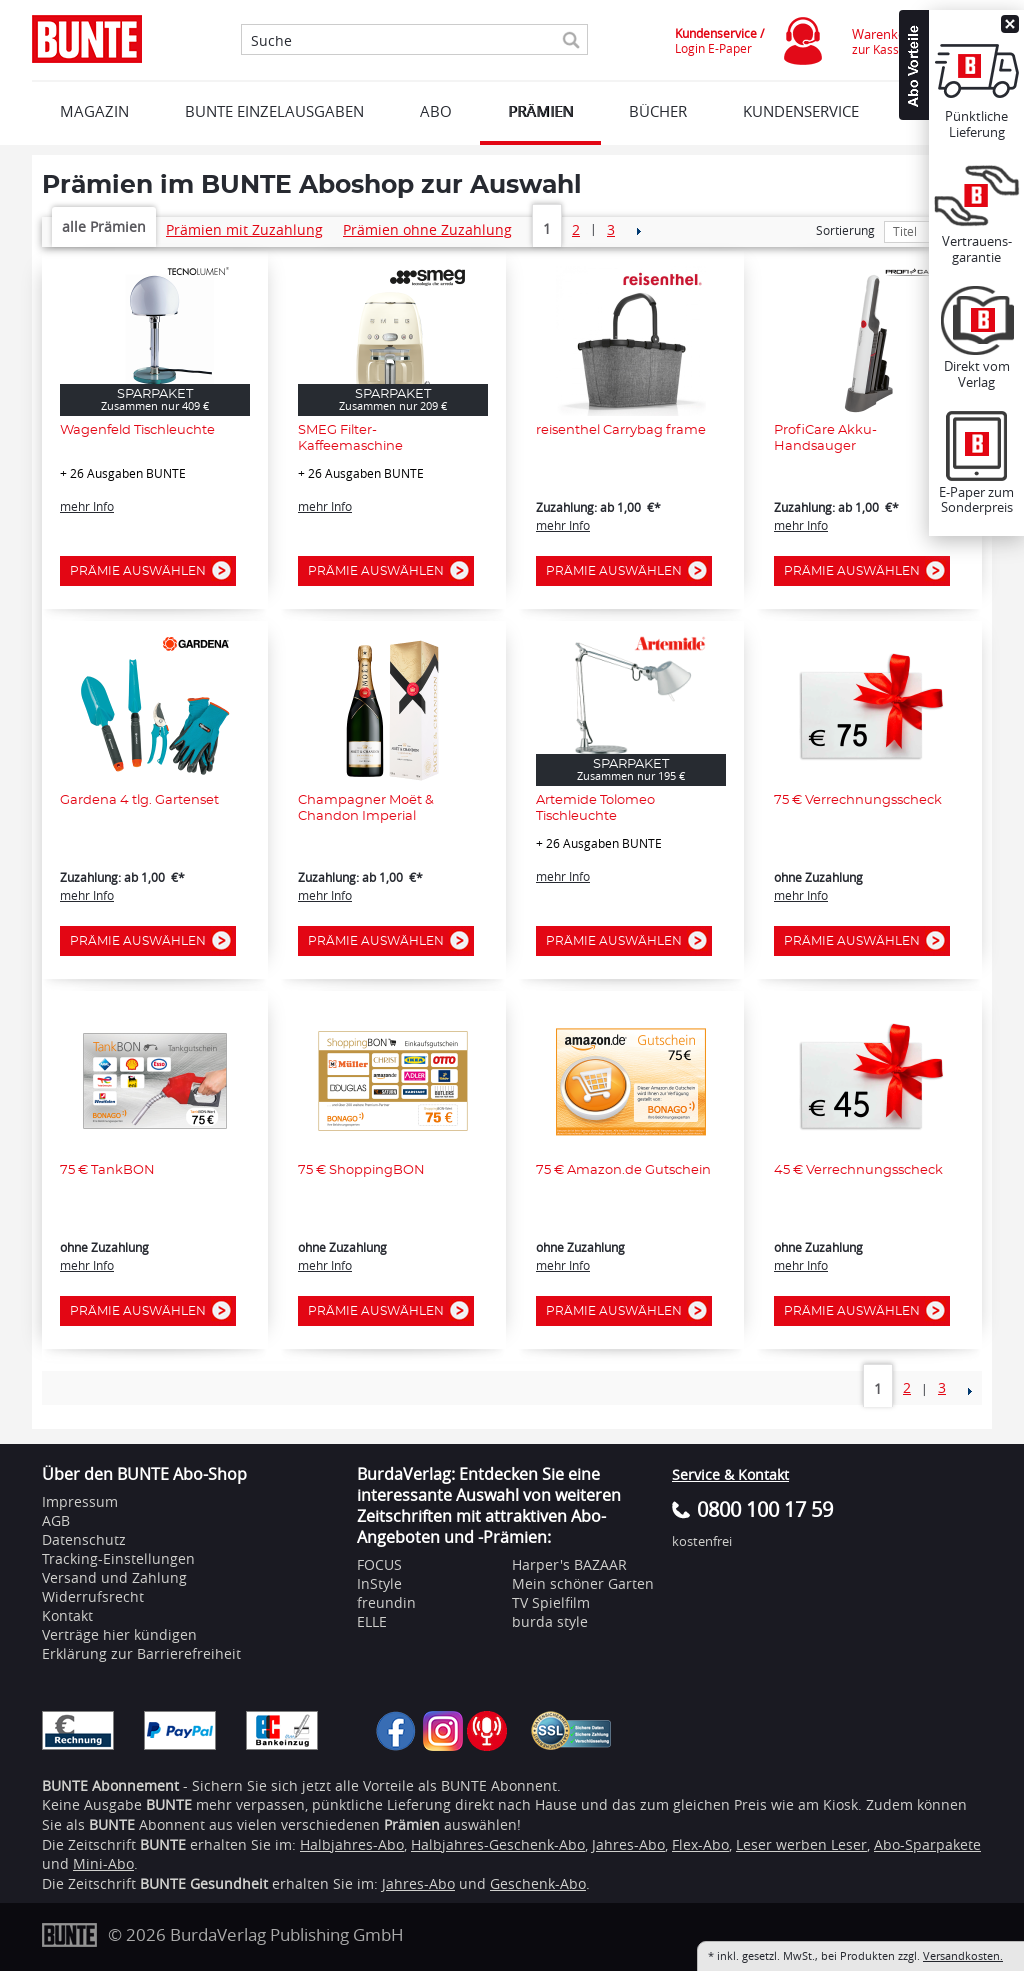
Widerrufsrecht (93, 1596)
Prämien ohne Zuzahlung (427, 229)
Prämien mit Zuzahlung (244, 229)
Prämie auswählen (143, 571)
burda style (550, 1621)
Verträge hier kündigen (119, 1634)
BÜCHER (658, 111)
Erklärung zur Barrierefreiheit (141, 1653)
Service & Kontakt (730, 1474)
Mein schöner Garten (583, 1583)
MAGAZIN (94, 111)
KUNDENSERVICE (801, 111)
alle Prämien (104, 226)
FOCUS (379, 1564)
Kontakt (67, 1615)
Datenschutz (84, 1539)
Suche (271, 41)
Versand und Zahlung (114, 1577)
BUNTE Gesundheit (204, 1883)
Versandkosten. (963, 1955)
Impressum (80, 1501)
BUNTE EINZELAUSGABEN (274, 111)
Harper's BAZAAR (569, 1564)
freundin (386, 1602)
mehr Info (87, 506)
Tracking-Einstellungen (118, 1558)
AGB (56, 1520)
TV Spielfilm (551, 1602)
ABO (436, 111)
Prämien (540, 111)
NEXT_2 (638, 231)
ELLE (372, 1621)
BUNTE (163, 1844)
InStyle (379, 1583)
